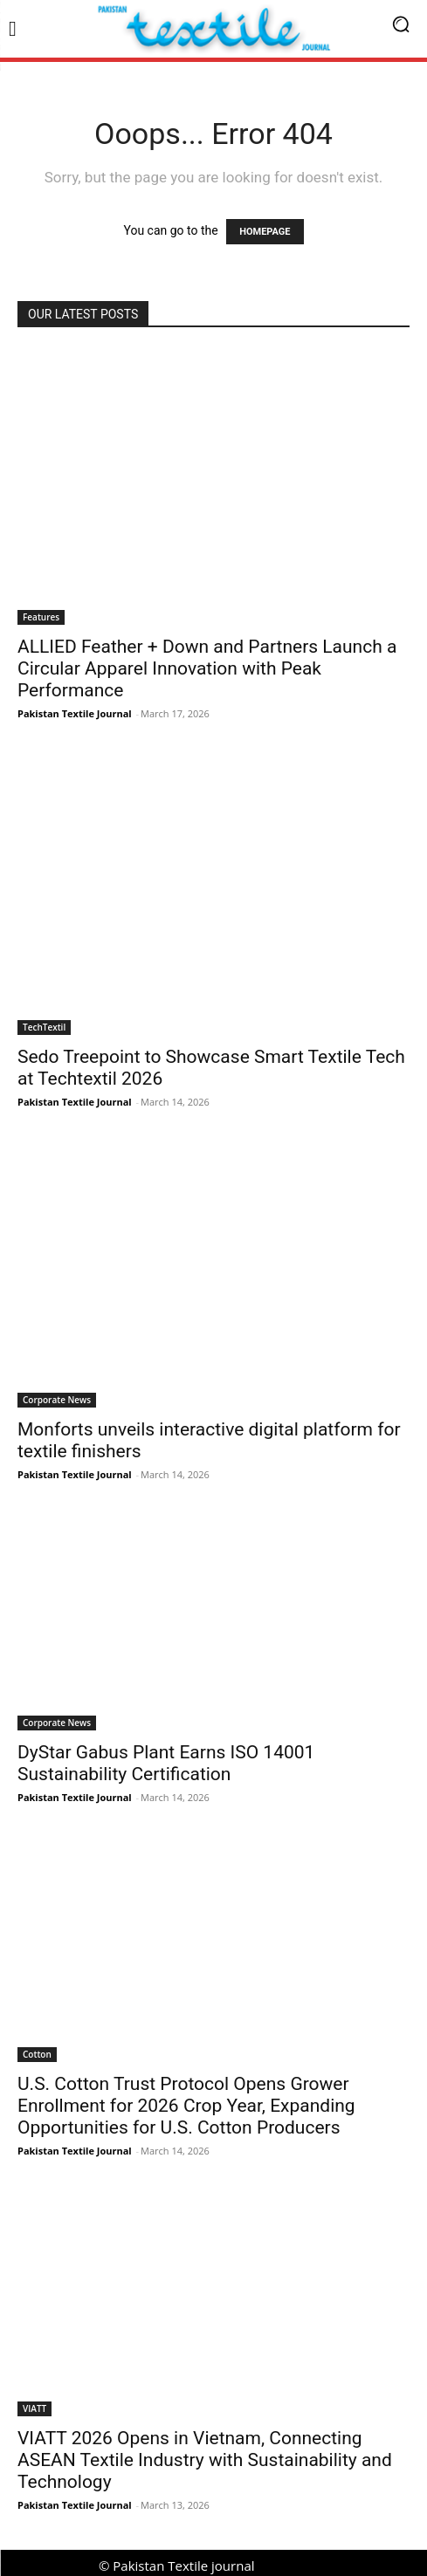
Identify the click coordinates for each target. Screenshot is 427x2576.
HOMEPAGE (264, 231)
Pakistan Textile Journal (74, 713)
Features (41, 617)
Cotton (37, 2054)
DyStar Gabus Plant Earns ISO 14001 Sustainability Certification (165, 1763)
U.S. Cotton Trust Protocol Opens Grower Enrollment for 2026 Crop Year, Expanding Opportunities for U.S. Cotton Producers (186, 2105)
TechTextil (44, 1027)
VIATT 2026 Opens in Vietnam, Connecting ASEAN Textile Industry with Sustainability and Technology (204, 2460)
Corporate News (57, 1400)
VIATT (34, 2408)
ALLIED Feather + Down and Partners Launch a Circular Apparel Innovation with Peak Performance (206, 668)
